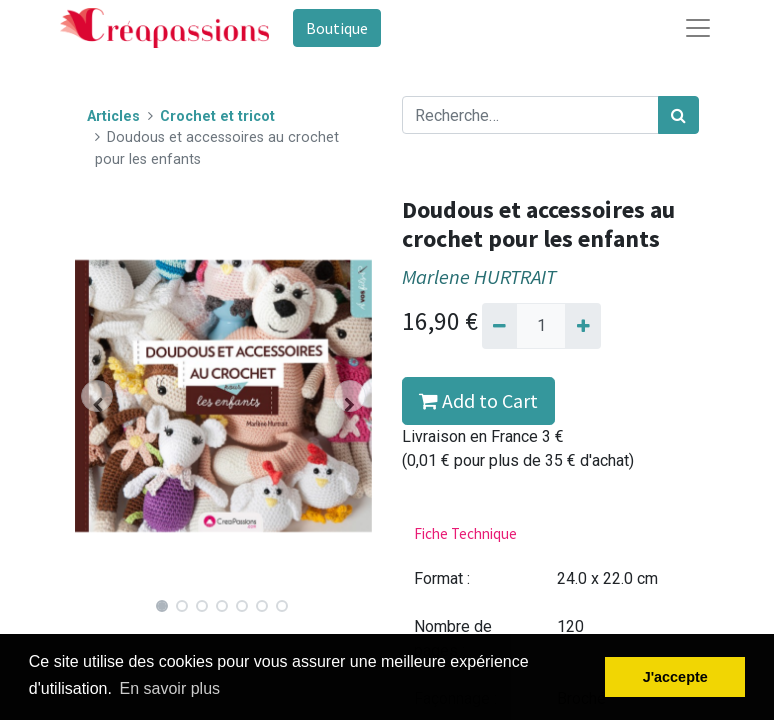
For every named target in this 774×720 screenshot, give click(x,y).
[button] (97, 396)
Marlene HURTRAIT (479, 277)
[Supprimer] (499, 326)
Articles (113, 116)
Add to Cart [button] (478, 400)
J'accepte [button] (675, 677)
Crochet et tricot (217, 116)
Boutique (337, 28)
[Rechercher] (678, 115)
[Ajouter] (582, 326)
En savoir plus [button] (170, 688)
